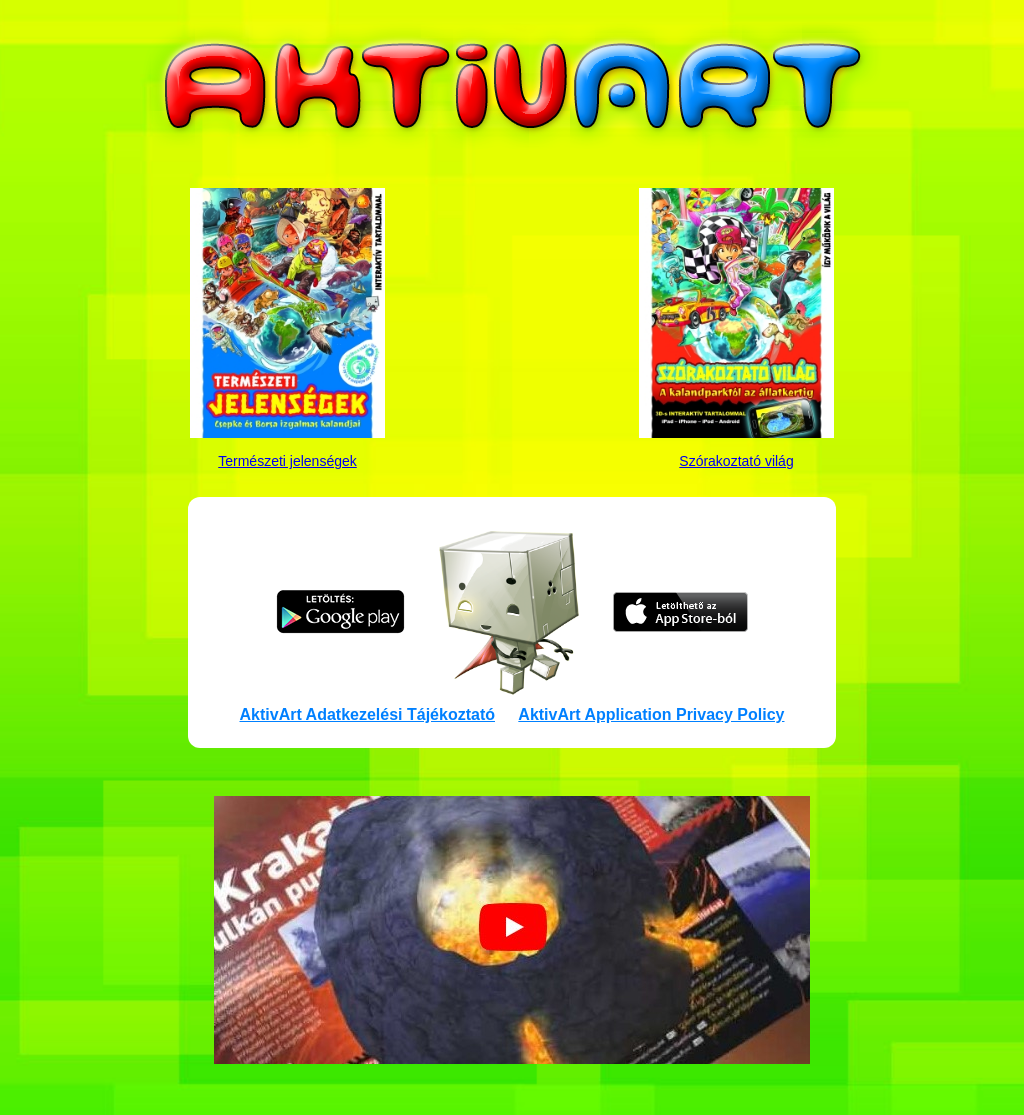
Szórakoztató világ (736, 461)
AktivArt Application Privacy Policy (651, 714)
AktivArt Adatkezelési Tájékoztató (367, 714)
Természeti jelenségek (287, 461)
